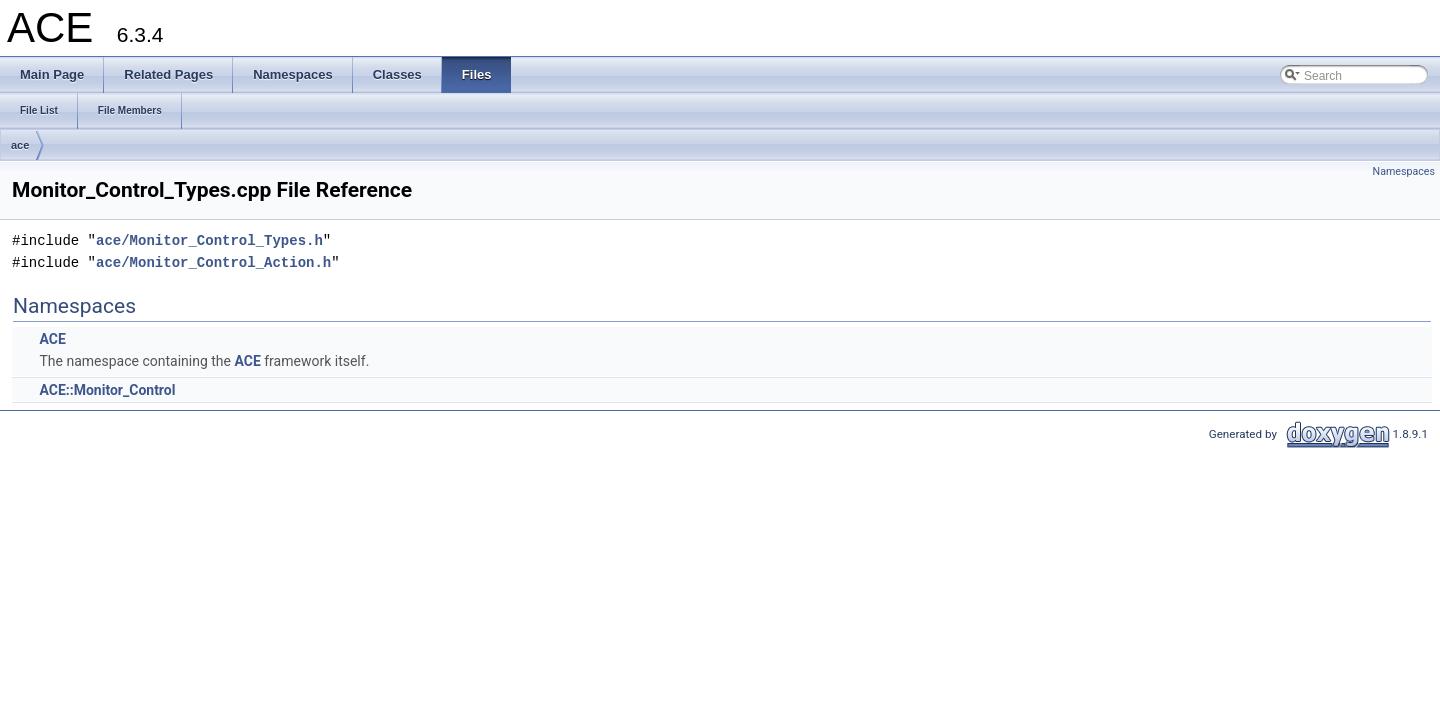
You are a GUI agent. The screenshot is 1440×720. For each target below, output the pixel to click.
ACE (52, 339)
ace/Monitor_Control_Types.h (209, 240)
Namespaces (1404, 171)
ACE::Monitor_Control (107, 390)
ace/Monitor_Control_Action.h (213, 262)
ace (20, 145)
